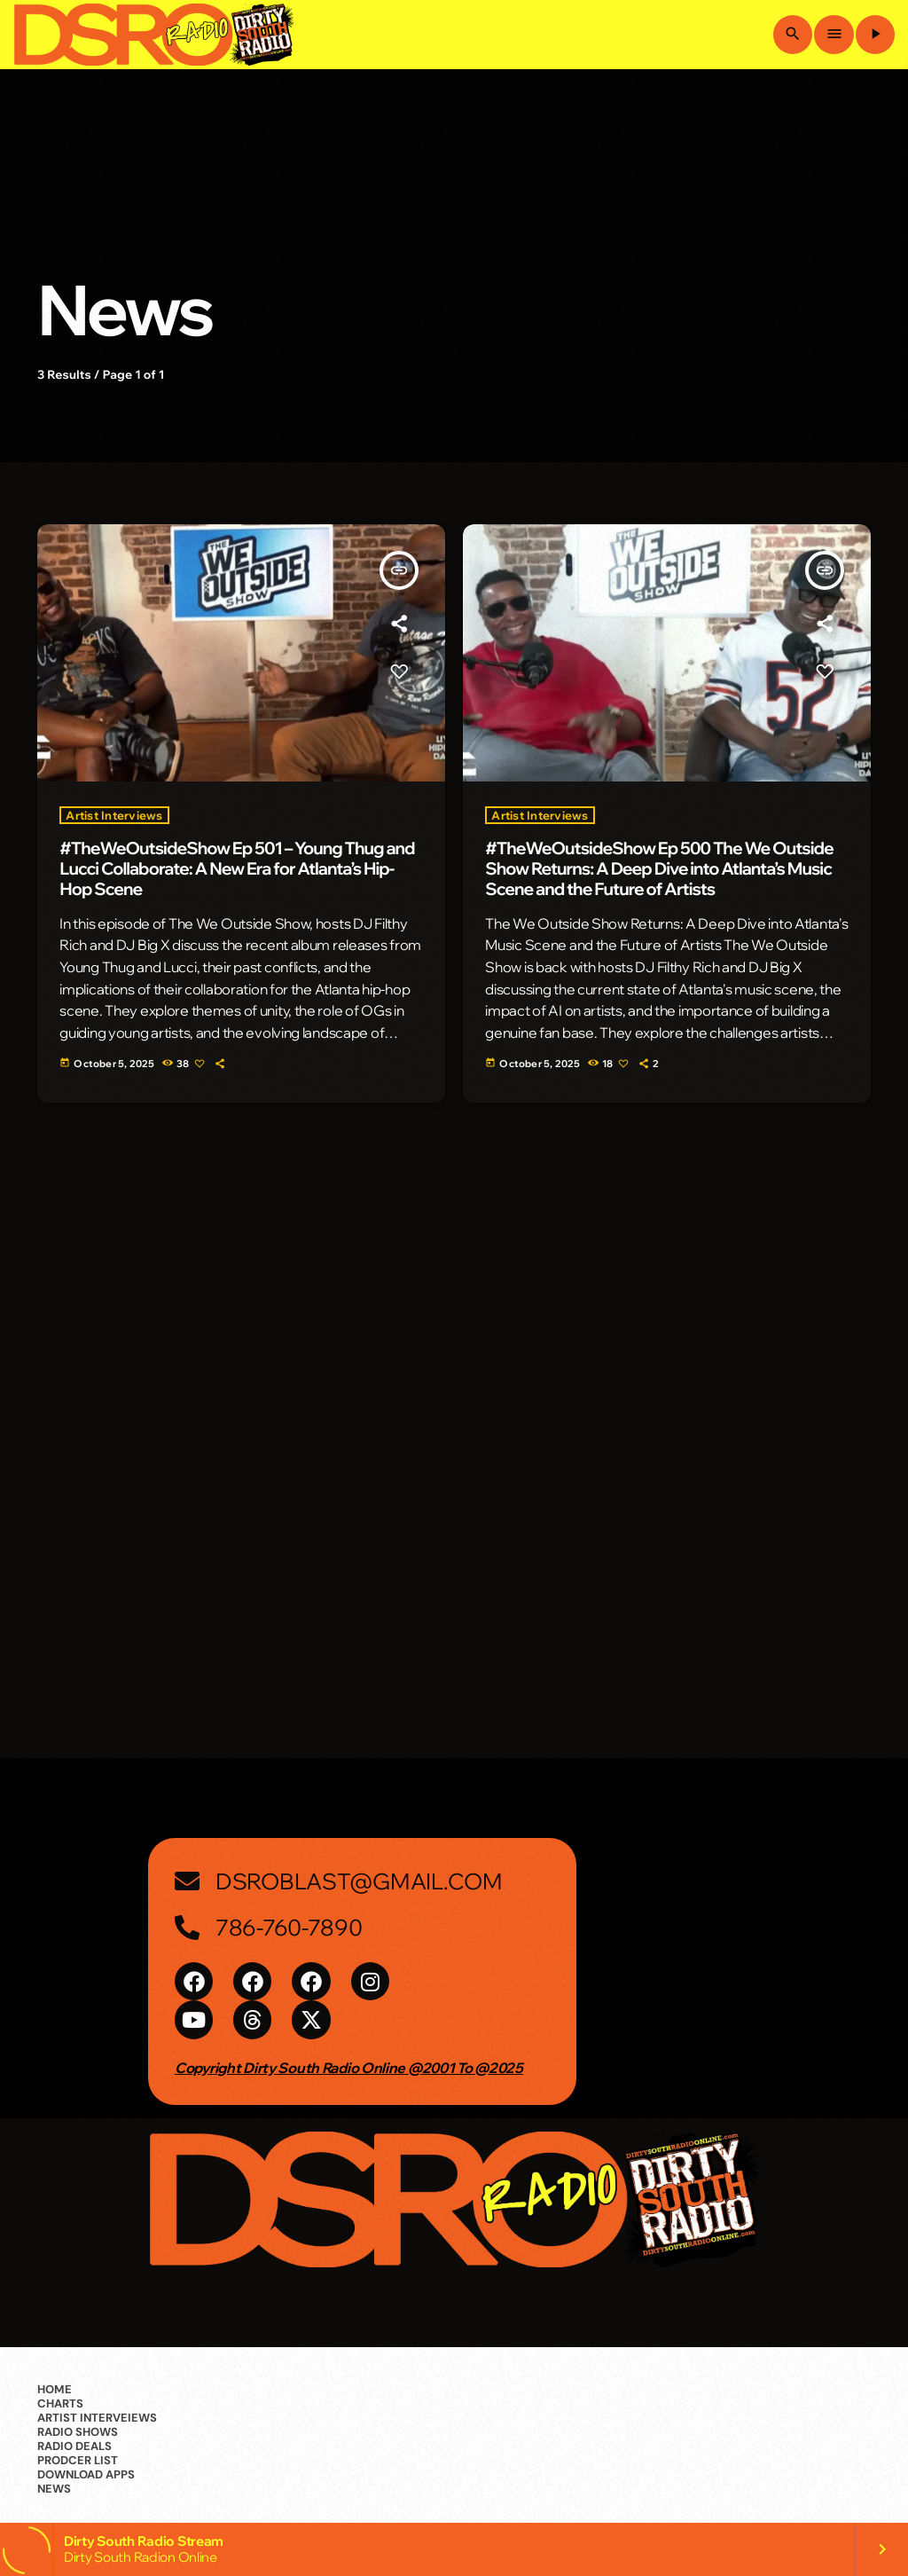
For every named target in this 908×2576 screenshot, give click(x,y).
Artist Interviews (114, 815)
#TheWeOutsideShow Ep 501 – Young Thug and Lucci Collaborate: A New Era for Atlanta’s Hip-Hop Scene (236, 868)
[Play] (875, 34)
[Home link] (153, 35)
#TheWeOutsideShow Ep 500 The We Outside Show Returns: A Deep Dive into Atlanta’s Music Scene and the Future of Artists (659, 868)
